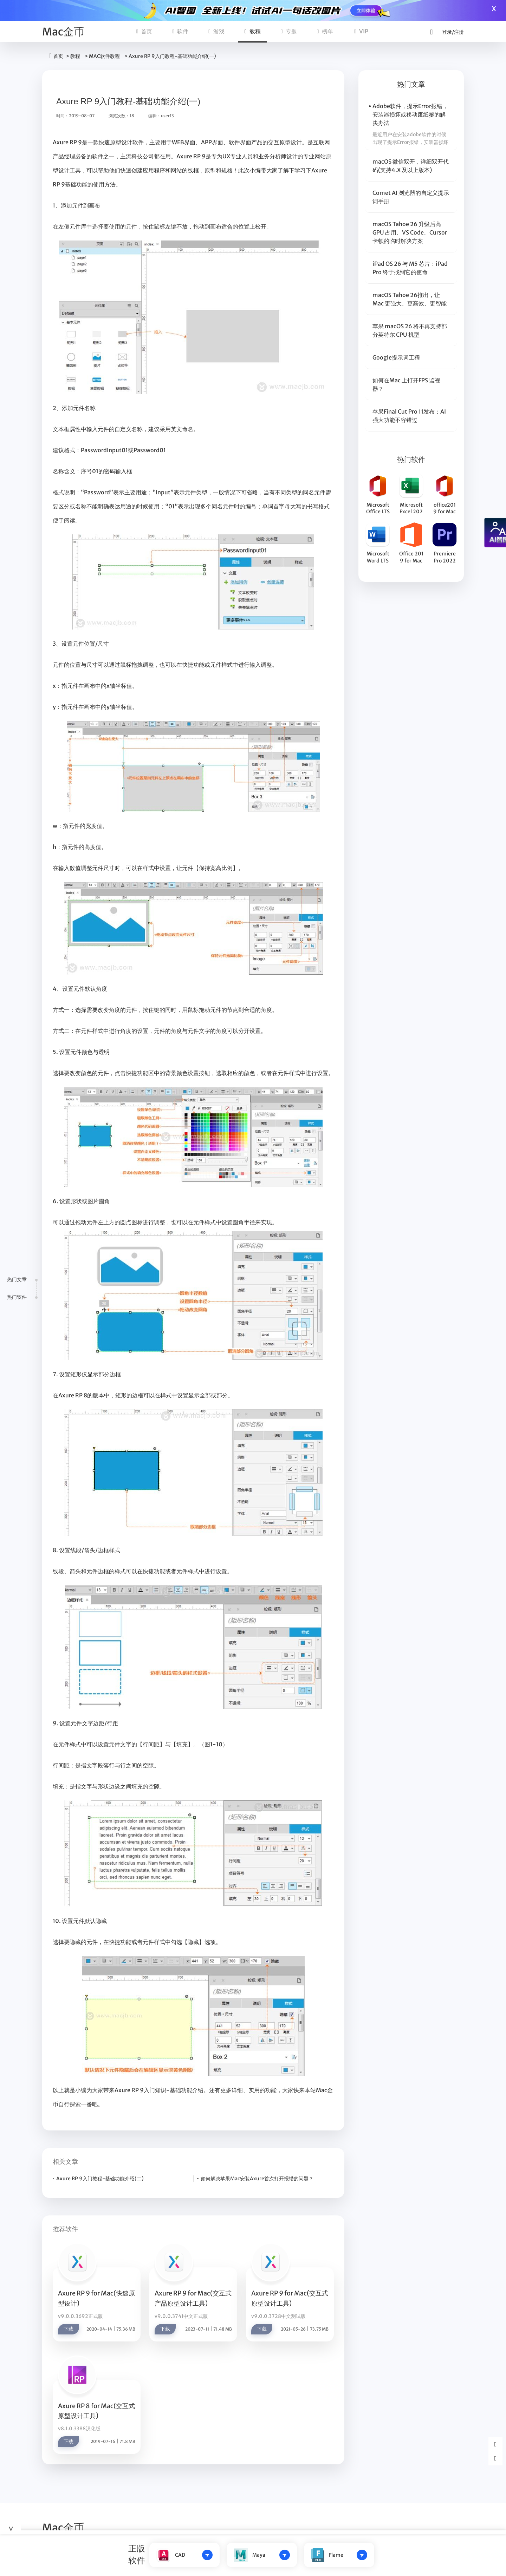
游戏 (216, 31)
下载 (68, 2329)
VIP (361, 31)
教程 (253, 31)
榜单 (325, 31)
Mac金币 (63, 31)
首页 (144, 31)
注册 (459, 32)
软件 (180, 31)
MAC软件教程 (104, 56)
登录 (447, 32)
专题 (289, 31)
